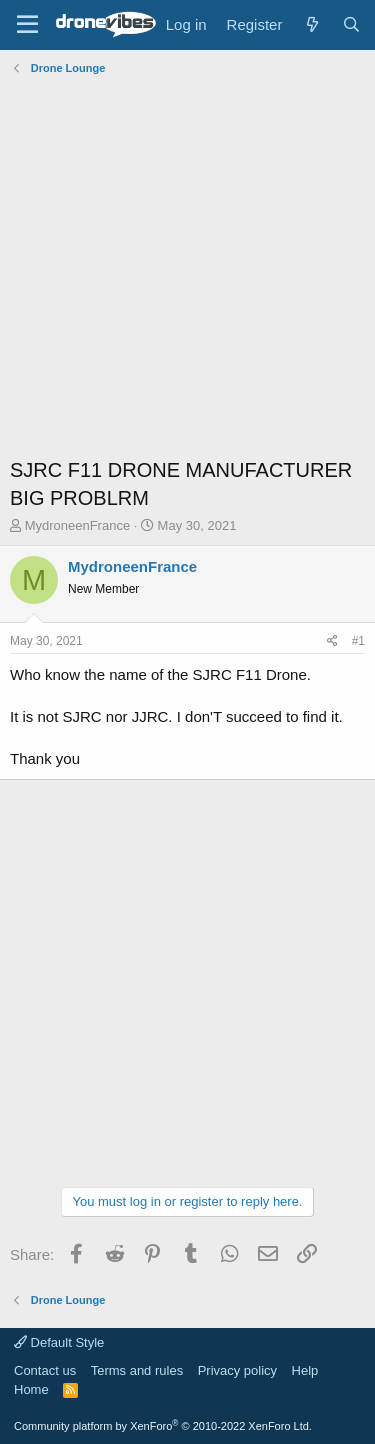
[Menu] (27, 25)
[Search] (351, 24)
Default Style (59, 1342)
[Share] (332, 641)
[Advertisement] (187, 268)
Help (305, 1370)
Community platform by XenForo (163, 1426)
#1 (358, 641)
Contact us (45, 1370)
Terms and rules (137, 1370)
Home (31, 1389)
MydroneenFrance (78, 525)
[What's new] (311, 24)
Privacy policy (237, 1370)
